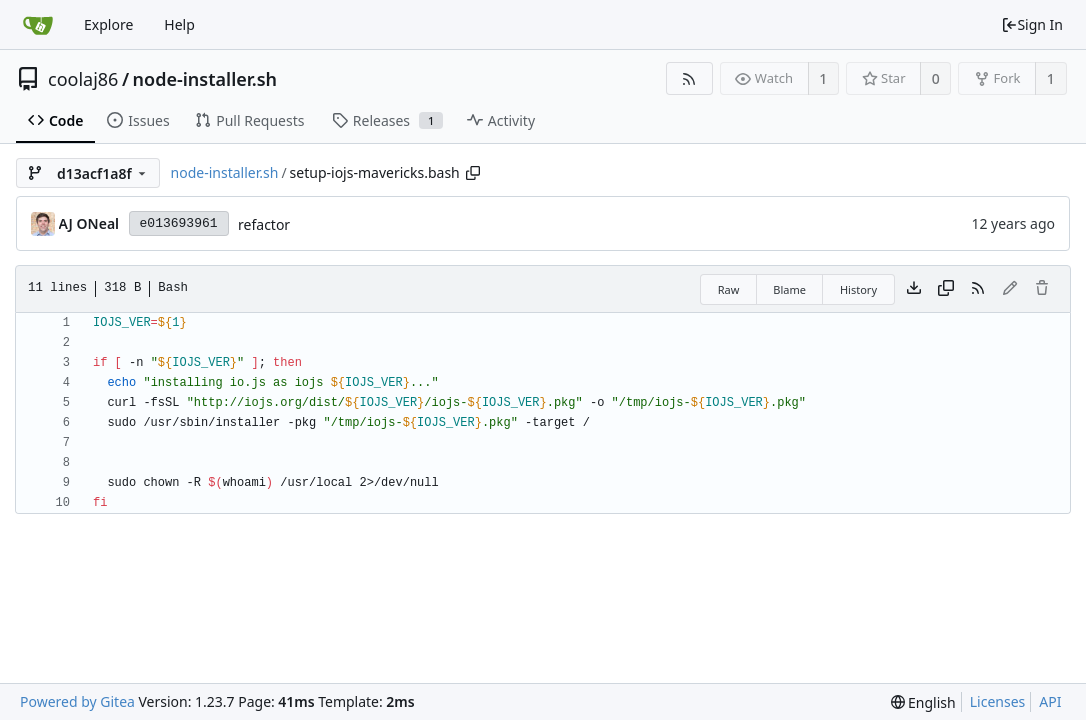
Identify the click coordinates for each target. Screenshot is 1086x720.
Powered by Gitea (77, 701)
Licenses (998, 701)
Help (179, 24)
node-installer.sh (205, 79)
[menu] (923, 702)
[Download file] (914, 289)
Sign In (1032, 24)
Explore (108, 24)
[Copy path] (473, 173)
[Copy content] (946, 289)
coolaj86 (83, 79)
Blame (789, 289)
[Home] (38, 25)
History (858, 289)
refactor (264, 224)
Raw (729, 289)
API (1050, 701)
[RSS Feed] (689, 78)
